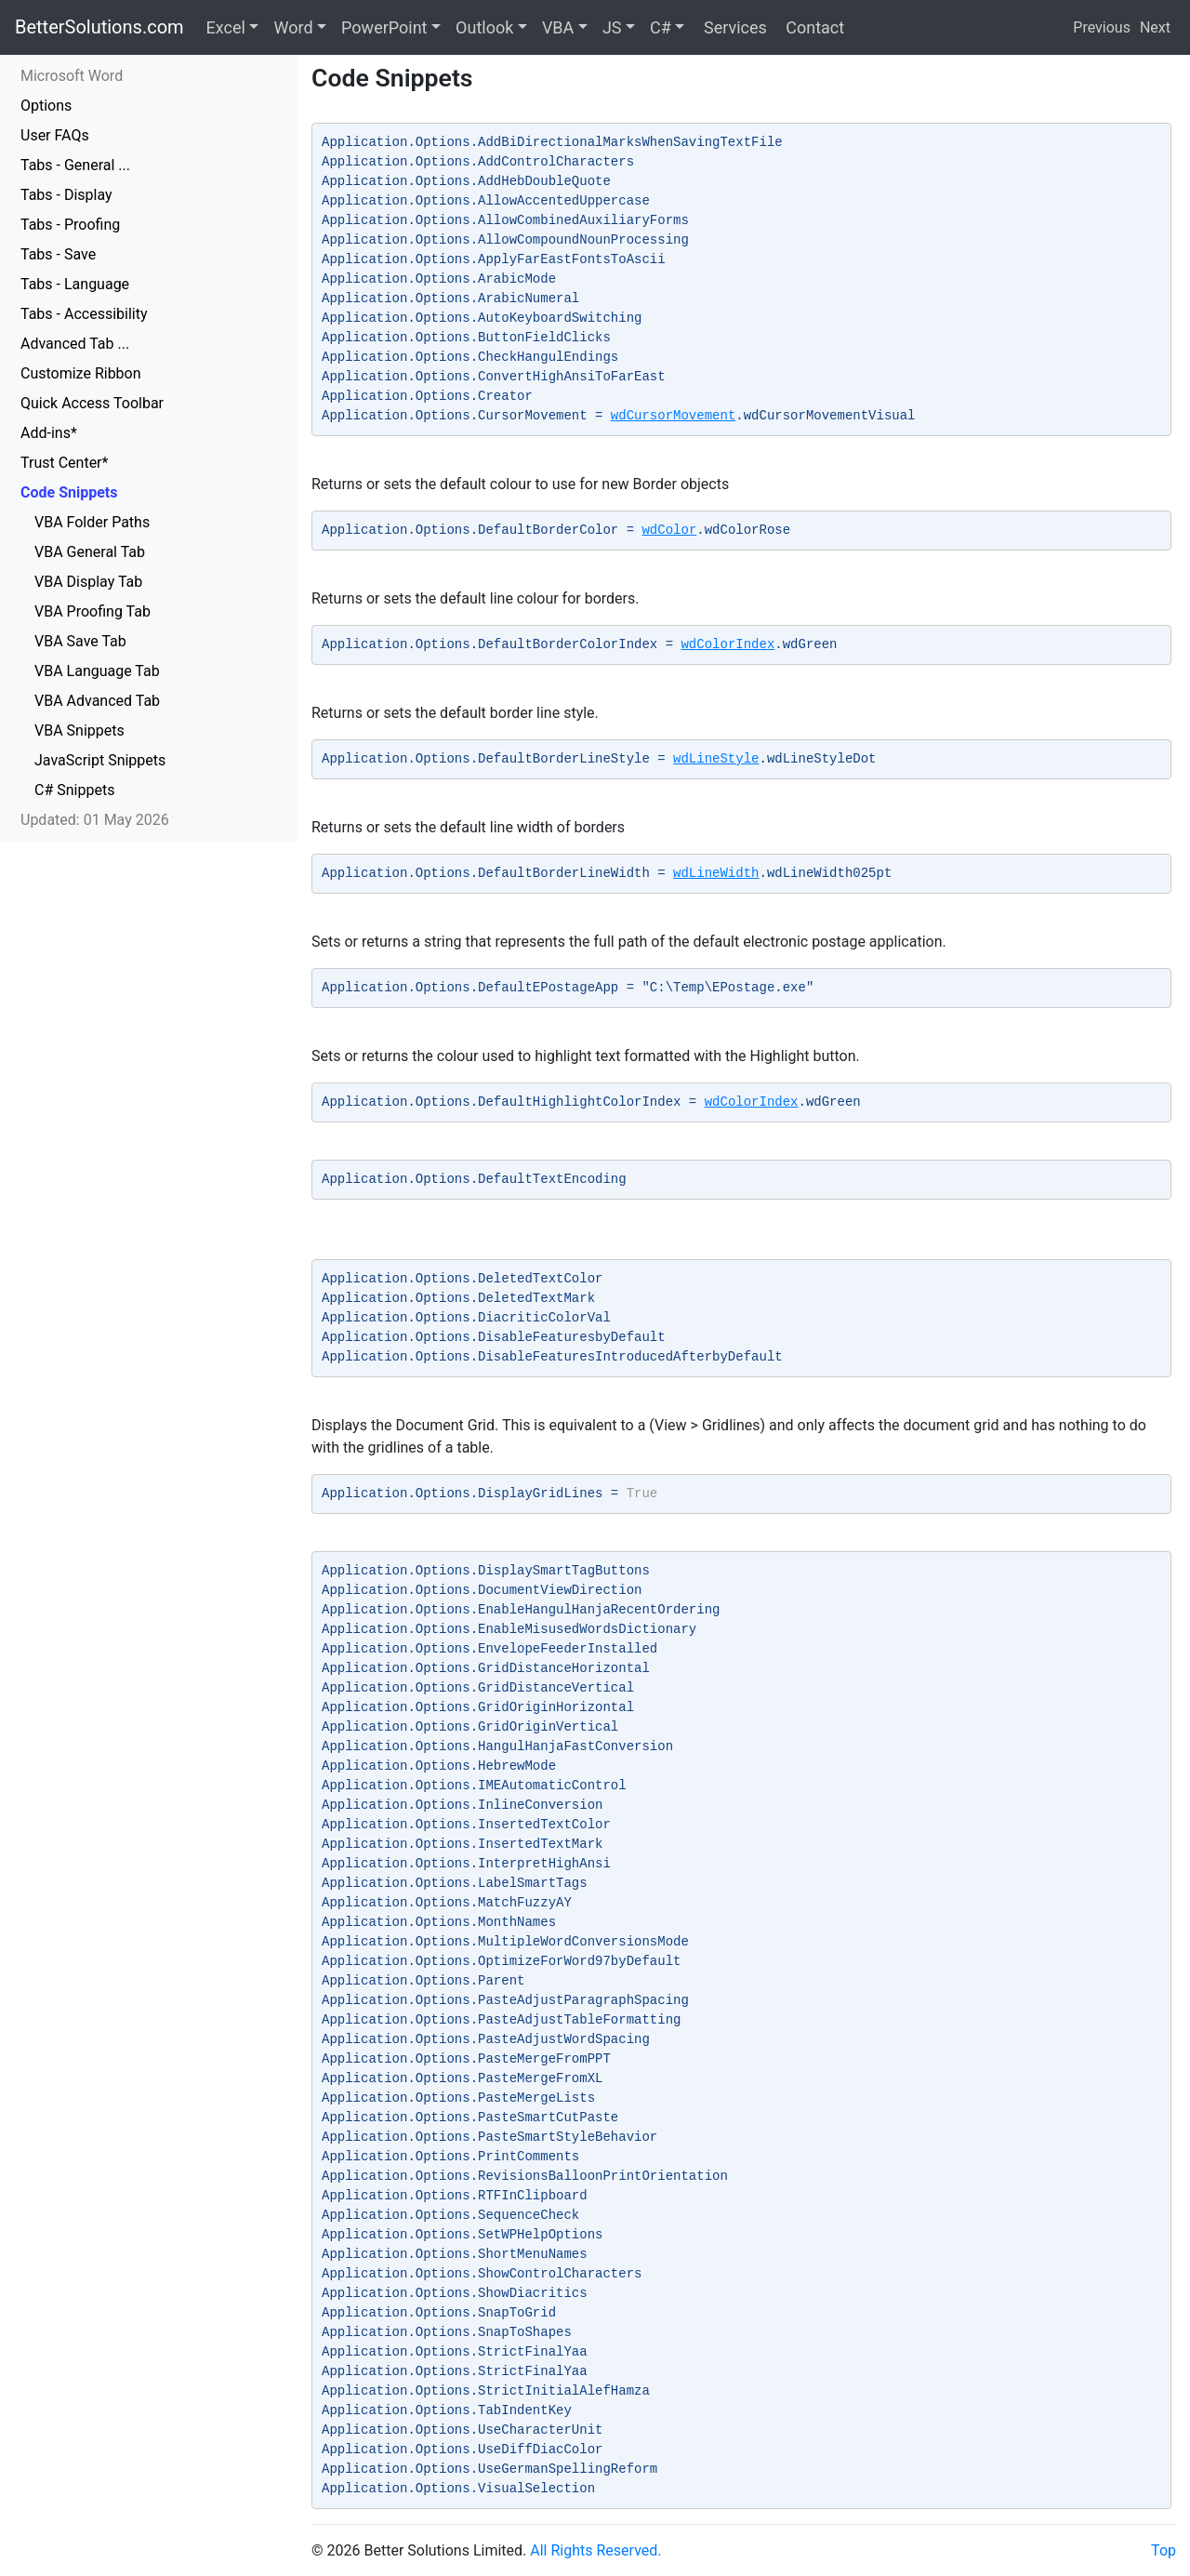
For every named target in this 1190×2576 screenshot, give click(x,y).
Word (292, 27)
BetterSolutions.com (99, 27)
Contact (813, 27)
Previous (1101, 27)
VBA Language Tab (97, 671)
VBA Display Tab (88, 582)
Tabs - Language (74, 284)
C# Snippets (74, 790)
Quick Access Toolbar (92, 403)
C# (660, 27)
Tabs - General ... (75, 165)
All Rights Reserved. (595, 2550)
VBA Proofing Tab (92, 611)
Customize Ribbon (80, 373)
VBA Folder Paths (92, 522)
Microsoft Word (71, 76)
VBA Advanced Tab (97, 701)
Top (1163, 2550)
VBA (558, 27)
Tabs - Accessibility (84, 314)
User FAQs (54, 135)
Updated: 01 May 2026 (94, 820)
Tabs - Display (66, 195)
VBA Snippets (79, 730)
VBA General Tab (89, 552)
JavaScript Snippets (99, 760)
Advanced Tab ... (74, 343)
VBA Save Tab (80, 641)
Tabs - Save (58, 254)
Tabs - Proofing (70, 224)
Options (46, 105)
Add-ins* (48, 433)
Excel (225, 27)
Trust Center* (64, 462)
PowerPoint (384, 27)
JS (612, 27)
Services (732, 27)
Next (1155, 27)
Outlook (484, 27)
